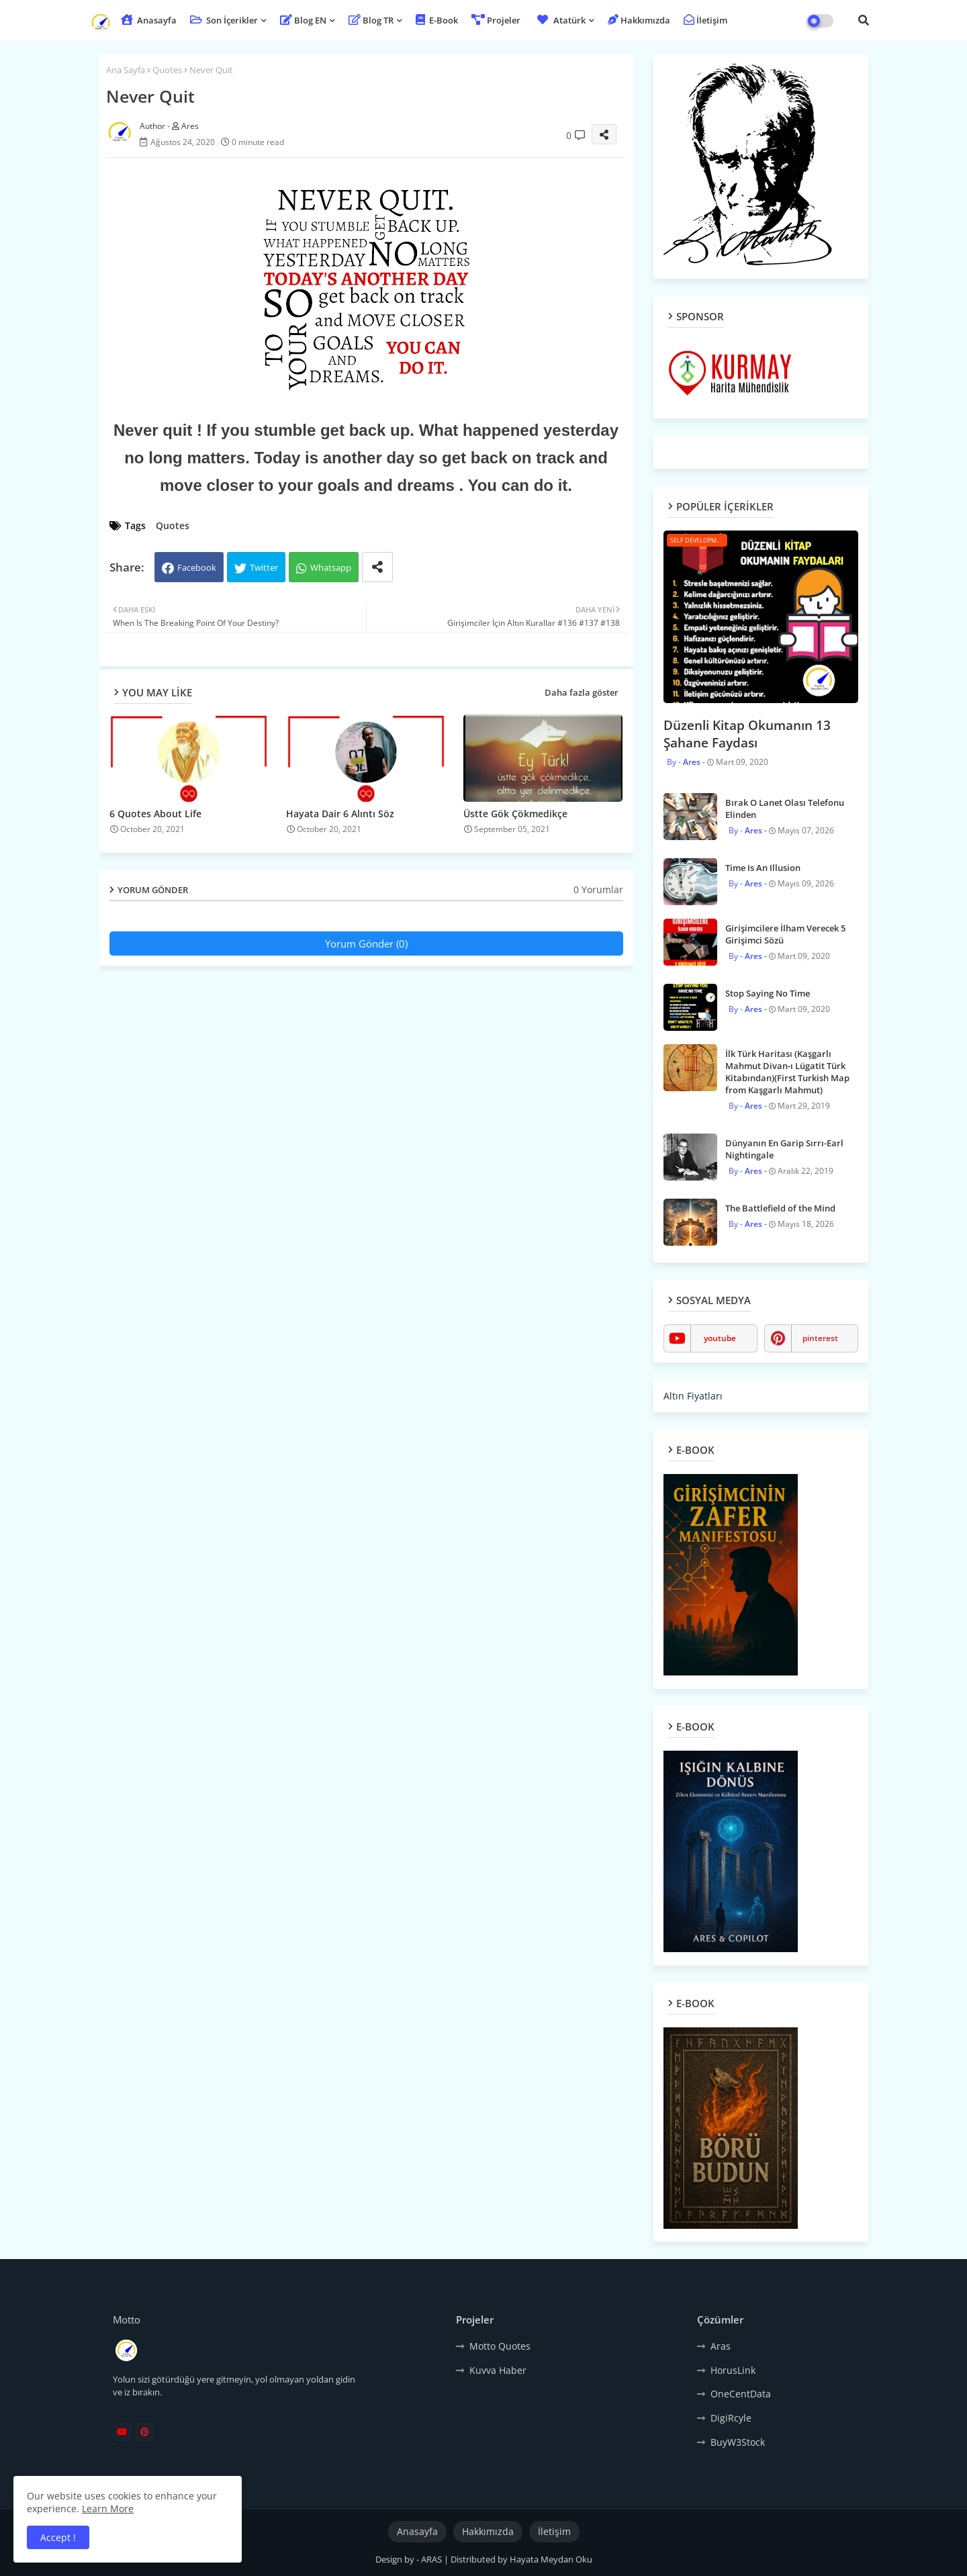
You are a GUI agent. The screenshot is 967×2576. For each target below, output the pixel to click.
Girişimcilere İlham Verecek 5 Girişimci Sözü (785, 934)
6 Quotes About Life (155, 813)
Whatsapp (330, 567)
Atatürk (560, 20)
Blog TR (371, 20)
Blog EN (303, 20)
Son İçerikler (224, 20)
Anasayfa (149, 20)
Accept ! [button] (58, 2537)
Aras (720, 2346)
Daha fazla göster (581, 692)
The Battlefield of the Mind (780, 1208)
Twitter (264, 567)
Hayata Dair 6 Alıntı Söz (340, 813)
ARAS (432, 2559)
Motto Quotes (500, 2346)
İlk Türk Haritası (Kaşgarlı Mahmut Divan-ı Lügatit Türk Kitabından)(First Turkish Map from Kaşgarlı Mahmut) (787, 1072)
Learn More (108, 2508)
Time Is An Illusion (762, 868)
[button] (863, 20)
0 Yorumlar (598, 889)
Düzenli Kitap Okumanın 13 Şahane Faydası (747, 734)
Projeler (495, 20)
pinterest (820, 1338)
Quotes (167, 70)
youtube (720, 1338)
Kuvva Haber (497, 2370)
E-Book (437, 20)
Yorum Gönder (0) (366, 943)
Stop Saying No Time (767, 993)
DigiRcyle (730, 2417)
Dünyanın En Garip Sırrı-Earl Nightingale (784, 1149)
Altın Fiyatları (693, 1395)
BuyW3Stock (737, 2442)
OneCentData (740, 2393)
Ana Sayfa (125, 70)
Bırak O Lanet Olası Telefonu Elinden (784, 808)
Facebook (196, 567)
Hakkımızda (639, 20)
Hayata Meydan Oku (551, 2559)
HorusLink (732, 2370)
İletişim (705, 20)
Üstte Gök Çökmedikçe (515, 813)
